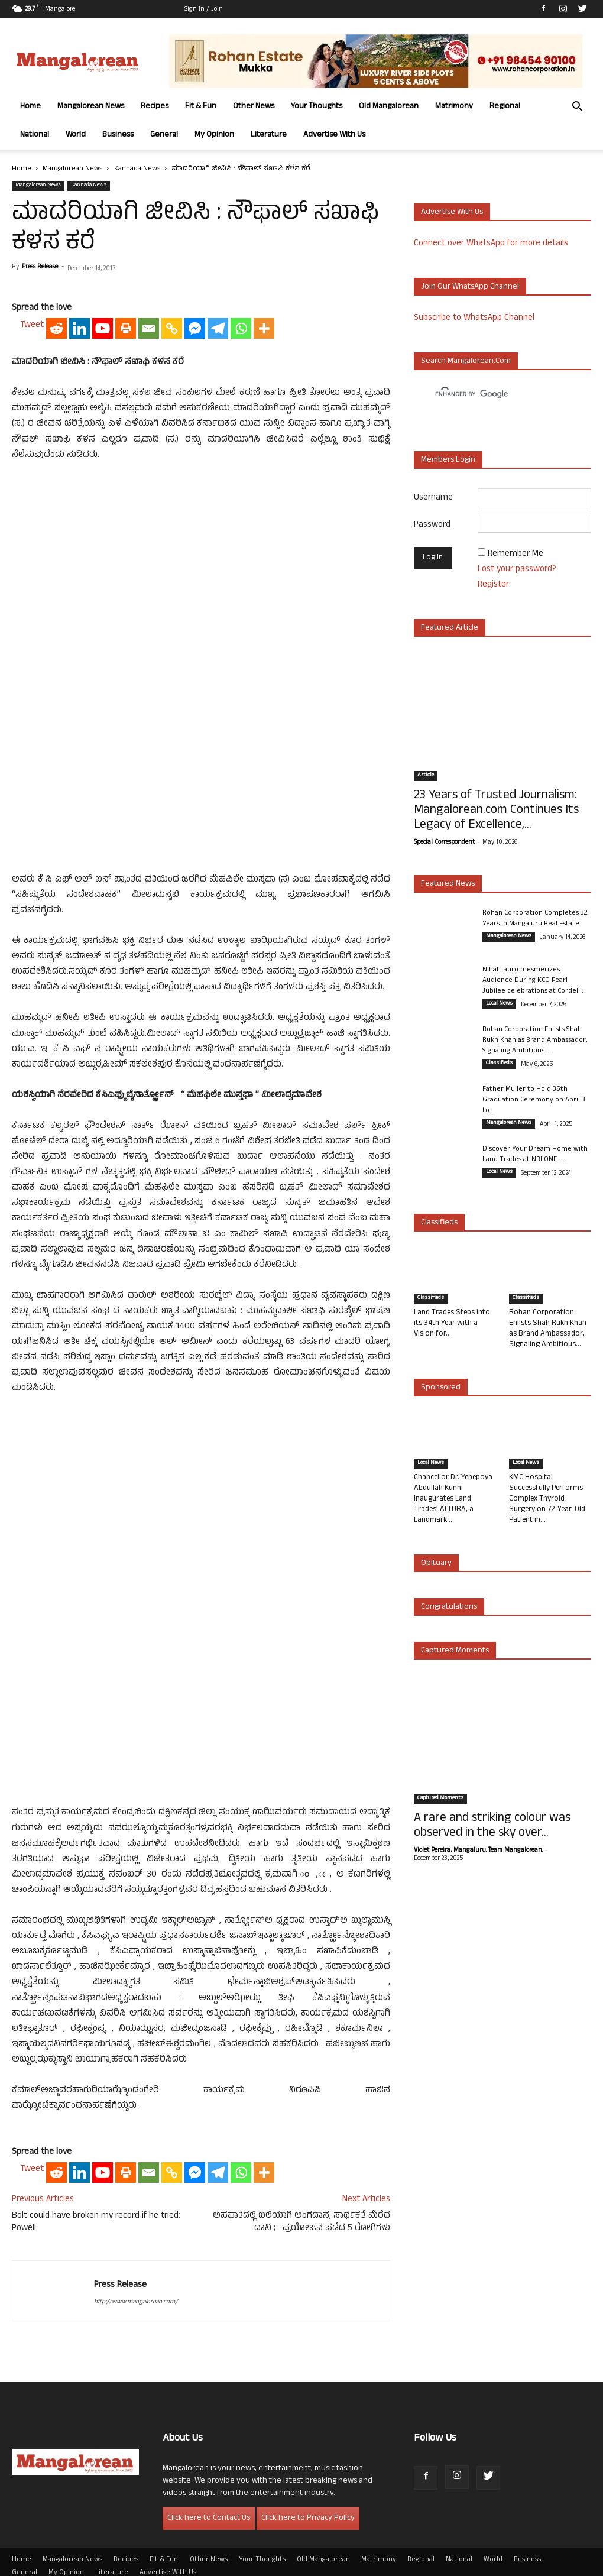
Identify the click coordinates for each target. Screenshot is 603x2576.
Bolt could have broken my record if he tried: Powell (96, 2194)
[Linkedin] (79, 581)
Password (432, 525)
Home (30, 107)
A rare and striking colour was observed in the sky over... (492, 1826)
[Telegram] (218, 581)
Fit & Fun (200, 107)
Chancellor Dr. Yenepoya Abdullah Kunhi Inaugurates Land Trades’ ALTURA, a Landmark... (453, 1499)
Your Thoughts (316, 107)
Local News (499, 1004)
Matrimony (454, 107)
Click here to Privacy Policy (308, 2490)
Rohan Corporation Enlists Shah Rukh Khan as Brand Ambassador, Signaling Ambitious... (535, 1040)
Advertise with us (452, 212)
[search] (492, 394)
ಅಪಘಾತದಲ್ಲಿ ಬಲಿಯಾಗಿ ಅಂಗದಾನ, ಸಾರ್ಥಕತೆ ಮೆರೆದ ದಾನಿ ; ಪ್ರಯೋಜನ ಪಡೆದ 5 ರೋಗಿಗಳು (301, 2194)
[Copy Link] (171, 581)
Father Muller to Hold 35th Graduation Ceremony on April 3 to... (533, 1100)
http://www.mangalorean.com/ (136, 2274)
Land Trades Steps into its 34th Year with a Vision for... (452, 1324)
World (76, 135)
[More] (264, 581)
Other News (253, 107)
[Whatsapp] (241, 581)
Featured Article (449, 628)
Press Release (40, 267)
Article (425, 775)
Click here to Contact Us (208, 2490)
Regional (504, 107)
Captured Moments (455, 1651)
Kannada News (137, 169)
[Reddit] (56, 581)
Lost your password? (517, 569)
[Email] (148, 581)
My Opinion (214, 135)
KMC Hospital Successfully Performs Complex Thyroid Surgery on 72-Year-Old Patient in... (547, 1499)
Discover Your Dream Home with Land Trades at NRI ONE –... (535, 1154)
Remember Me (515, 554)
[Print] (125, 581)
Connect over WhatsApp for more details (491, 243)
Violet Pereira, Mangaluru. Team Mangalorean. (478, 1850)
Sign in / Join (203, 9)
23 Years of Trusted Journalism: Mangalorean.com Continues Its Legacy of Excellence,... (496, 811)
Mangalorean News (90, 107)
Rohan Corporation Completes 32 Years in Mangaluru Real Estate (535, 919)
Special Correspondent (444, 842)
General (164, 135)
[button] (577, 108)
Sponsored (441, 1388)
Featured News (448, 884)
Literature (269, 135)
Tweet (32, 578)
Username (433, 498)
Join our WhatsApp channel (470, 287)
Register (493, 585)
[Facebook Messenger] (194, 581)
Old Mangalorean (389, 107)
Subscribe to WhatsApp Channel (474, 318)
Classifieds (499, 1063)
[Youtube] (102, 581)
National (34, 135)
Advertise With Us (334, 135)
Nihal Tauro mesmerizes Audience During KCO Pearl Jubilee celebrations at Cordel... (532, 980)
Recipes (154, 107)
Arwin (250, 2565)
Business (118, 135)
